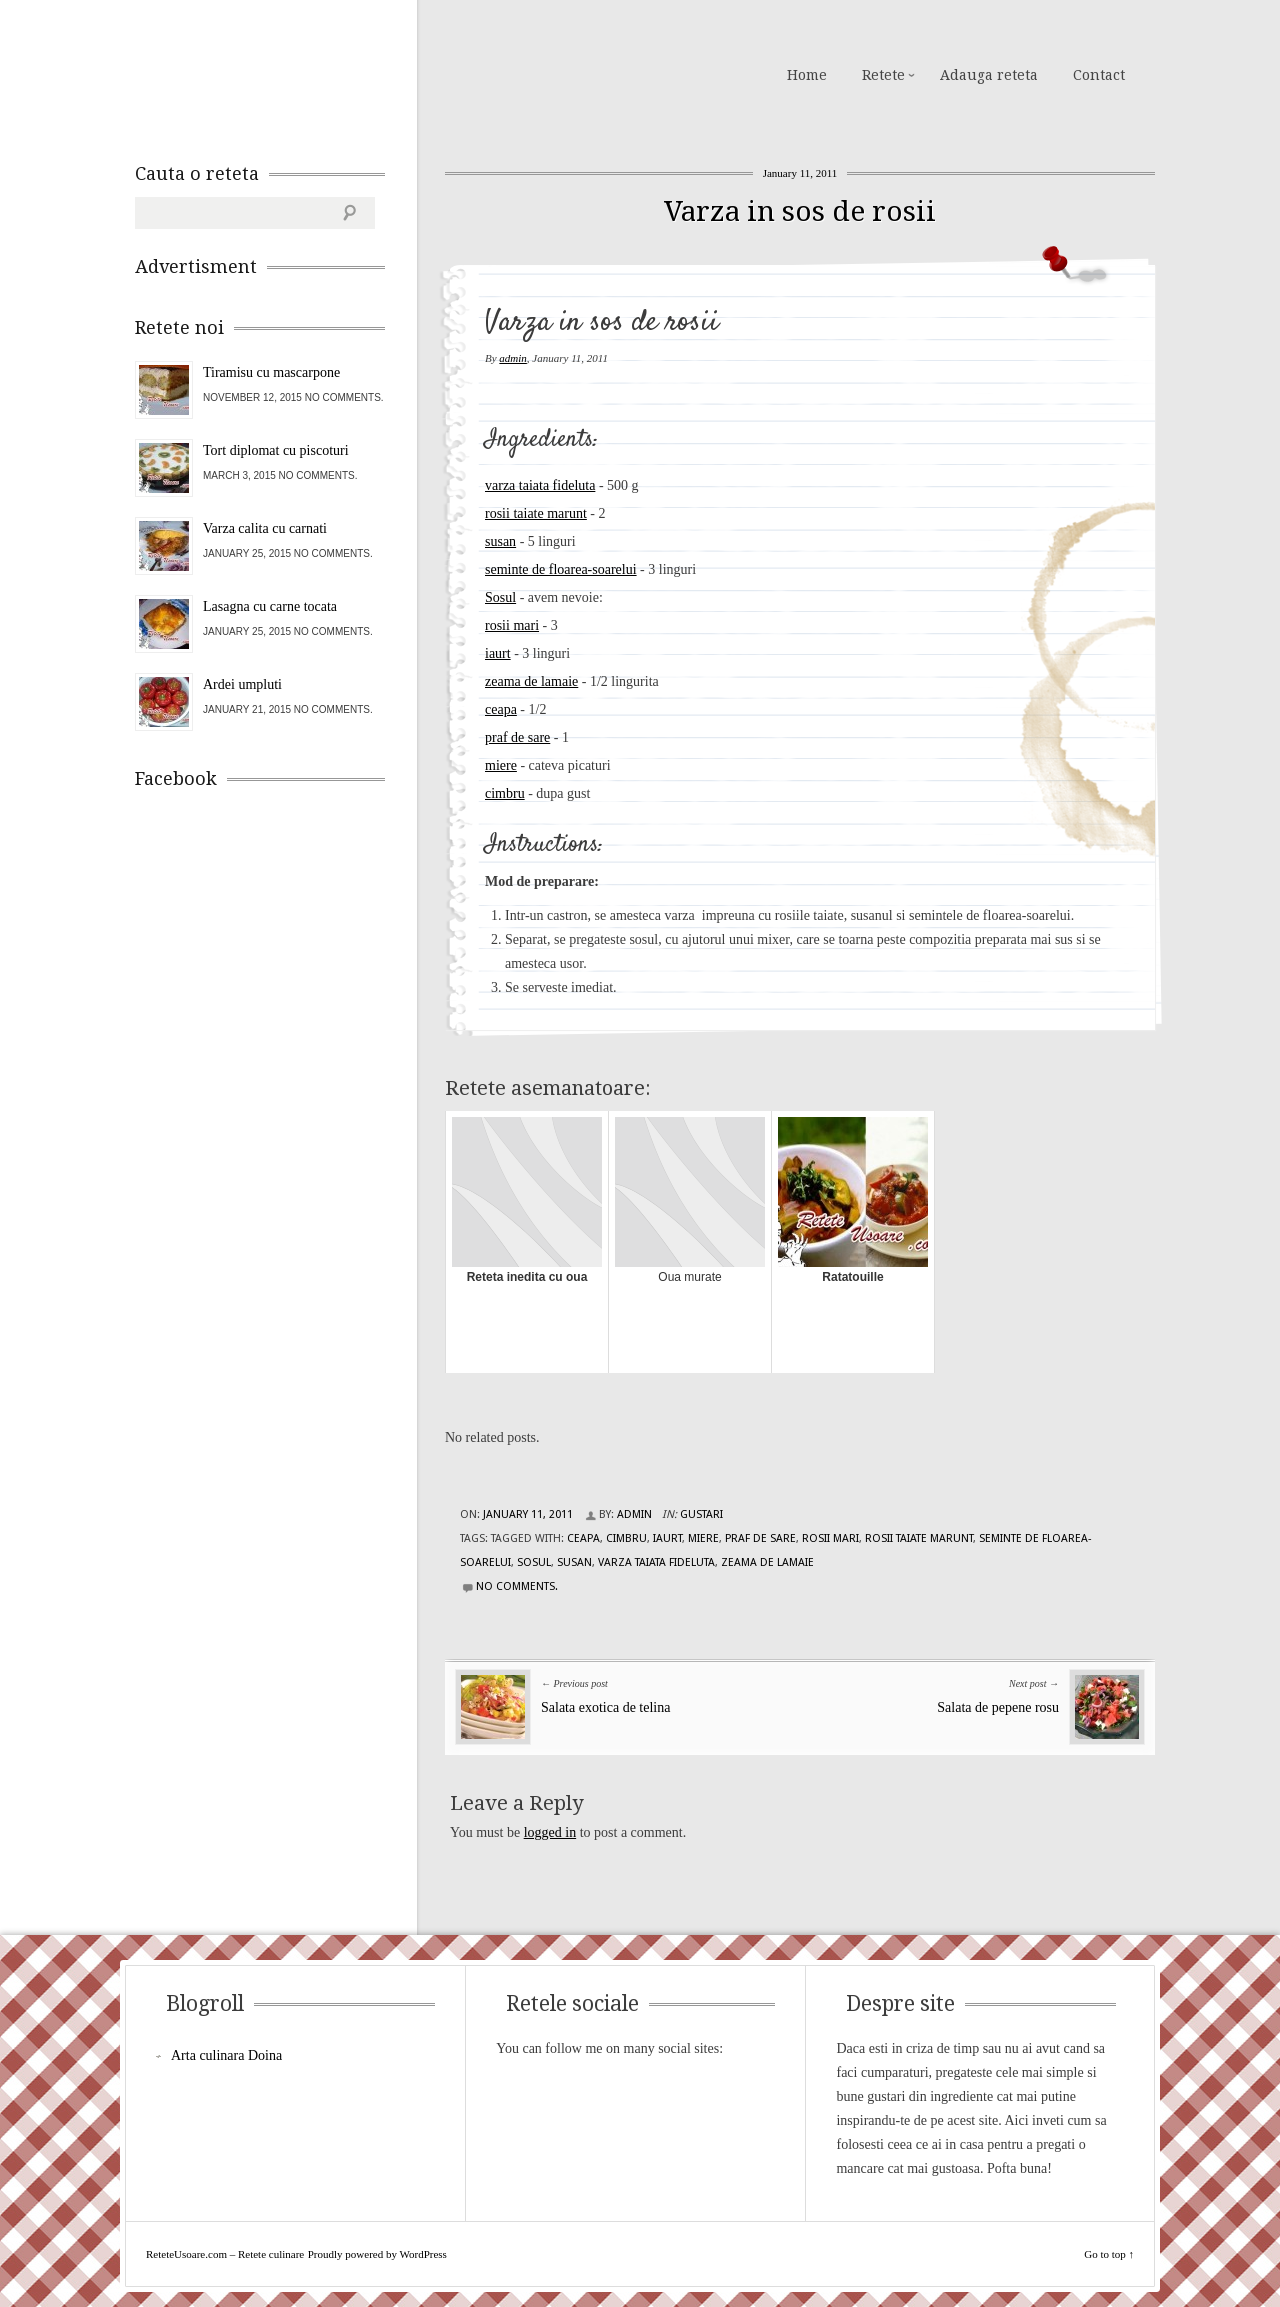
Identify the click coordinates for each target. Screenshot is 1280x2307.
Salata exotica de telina (605, 1707)
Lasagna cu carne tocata (270, 606)
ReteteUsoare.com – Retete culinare (279, 73)
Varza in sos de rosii (800, 211)
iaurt (498, 653)
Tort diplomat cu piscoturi (276, 450)
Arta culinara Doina (226, 2055)
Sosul (500, 597)
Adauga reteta (989, 75)
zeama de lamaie (531, 681)
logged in (550, 1832)
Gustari (701, 1514)
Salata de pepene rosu (998, 1707)
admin (513, 358)
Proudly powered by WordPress (377, 2254)
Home (807, 75)
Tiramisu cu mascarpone (271, 372)
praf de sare (517, 737)
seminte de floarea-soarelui (561, 569)
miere (501, 765)
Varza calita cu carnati (265, 528)
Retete (883, 75)
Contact (1099, 75)
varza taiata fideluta (540, 485)
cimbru (505, 793)
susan (500, 541)
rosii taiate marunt (536, 513)
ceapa (501, 709)
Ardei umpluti (242, 684)
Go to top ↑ (1109, 2254)
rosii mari (512, 625)
